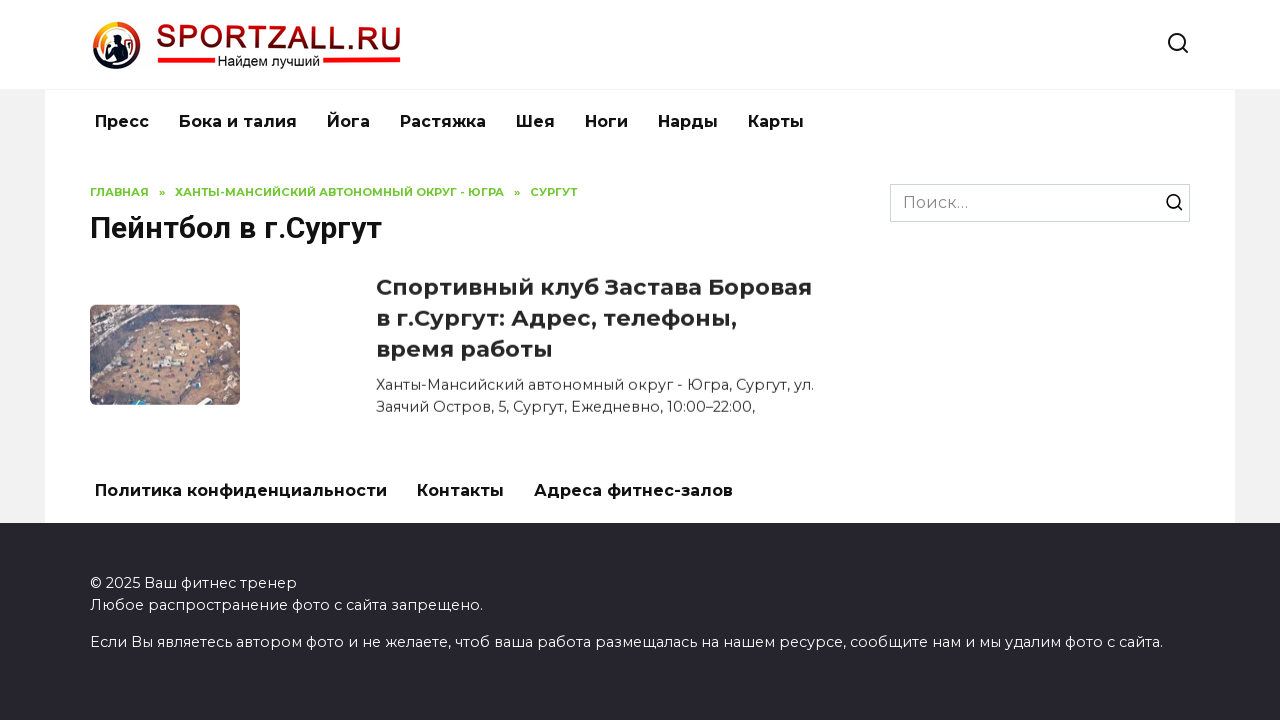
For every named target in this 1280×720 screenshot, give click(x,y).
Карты (776, 121)
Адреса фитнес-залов (633, 490)
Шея (535, 121)
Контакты (460, 490)
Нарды (688, 121)
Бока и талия (238, 121)
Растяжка (443, 121)
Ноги (606, 121)
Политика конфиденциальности (241, 490)
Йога (348, 121)
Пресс (122, 121)
